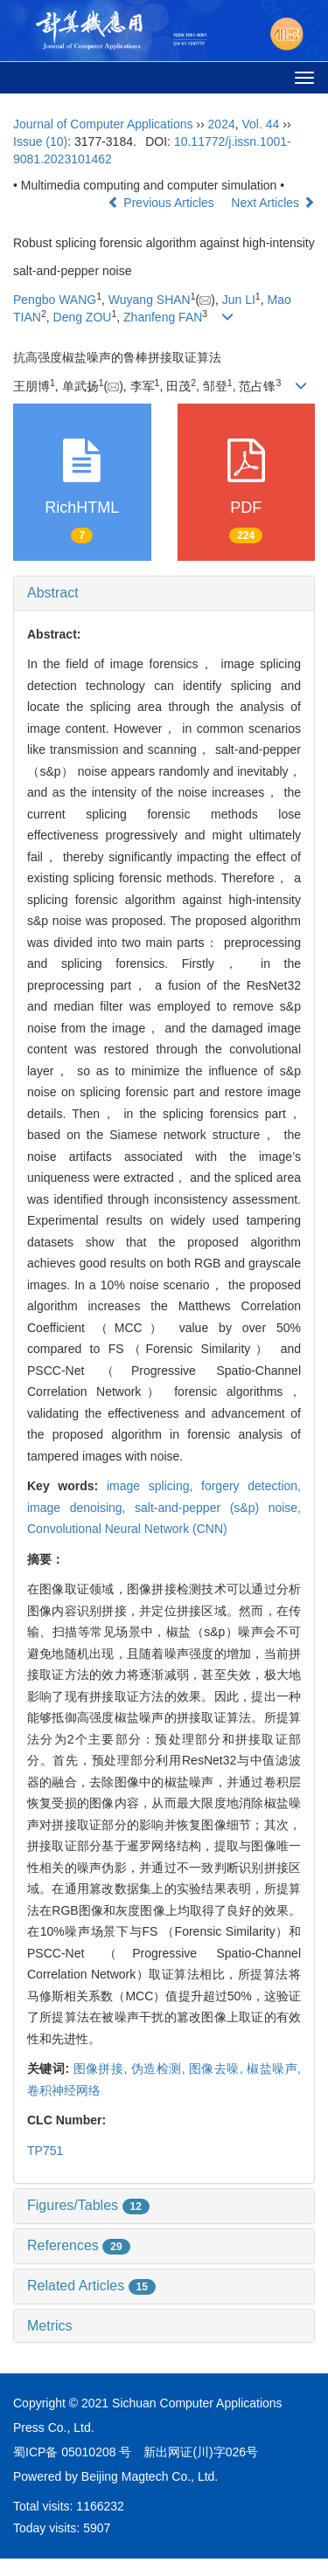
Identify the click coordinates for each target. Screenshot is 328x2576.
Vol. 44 (261, 124)
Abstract (53, 592)
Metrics (50, 2325)
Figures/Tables (88, 2205)
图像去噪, (218, 2068)
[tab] (164, 593)
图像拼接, (102, 2068)
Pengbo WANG (54, 300)
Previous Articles (162, 203)
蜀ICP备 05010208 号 (72, 2452)
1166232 (100, 2506)
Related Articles (91, 2285)
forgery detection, (251, 1486)
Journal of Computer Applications (102, 124)
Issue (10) (40, 141)
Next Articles (273, 203)
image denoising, (81, 1508)
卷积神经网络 (64, 2090)
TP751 (45, 2151)
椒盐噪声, (274, 2068)
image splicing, (154, 1486)
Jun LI (238, 300)
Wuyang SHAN (149, 300)
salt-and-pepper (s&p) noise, (218, 1508)
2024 (221, 124)
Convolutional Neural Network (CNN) (127, 1529)
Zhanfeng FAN (162, 317)
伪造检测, (160, 2068)
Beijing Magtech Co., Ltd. (149, 2476)
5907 (96, 2528)
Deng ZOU (82, 317)
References (78, 2245)
